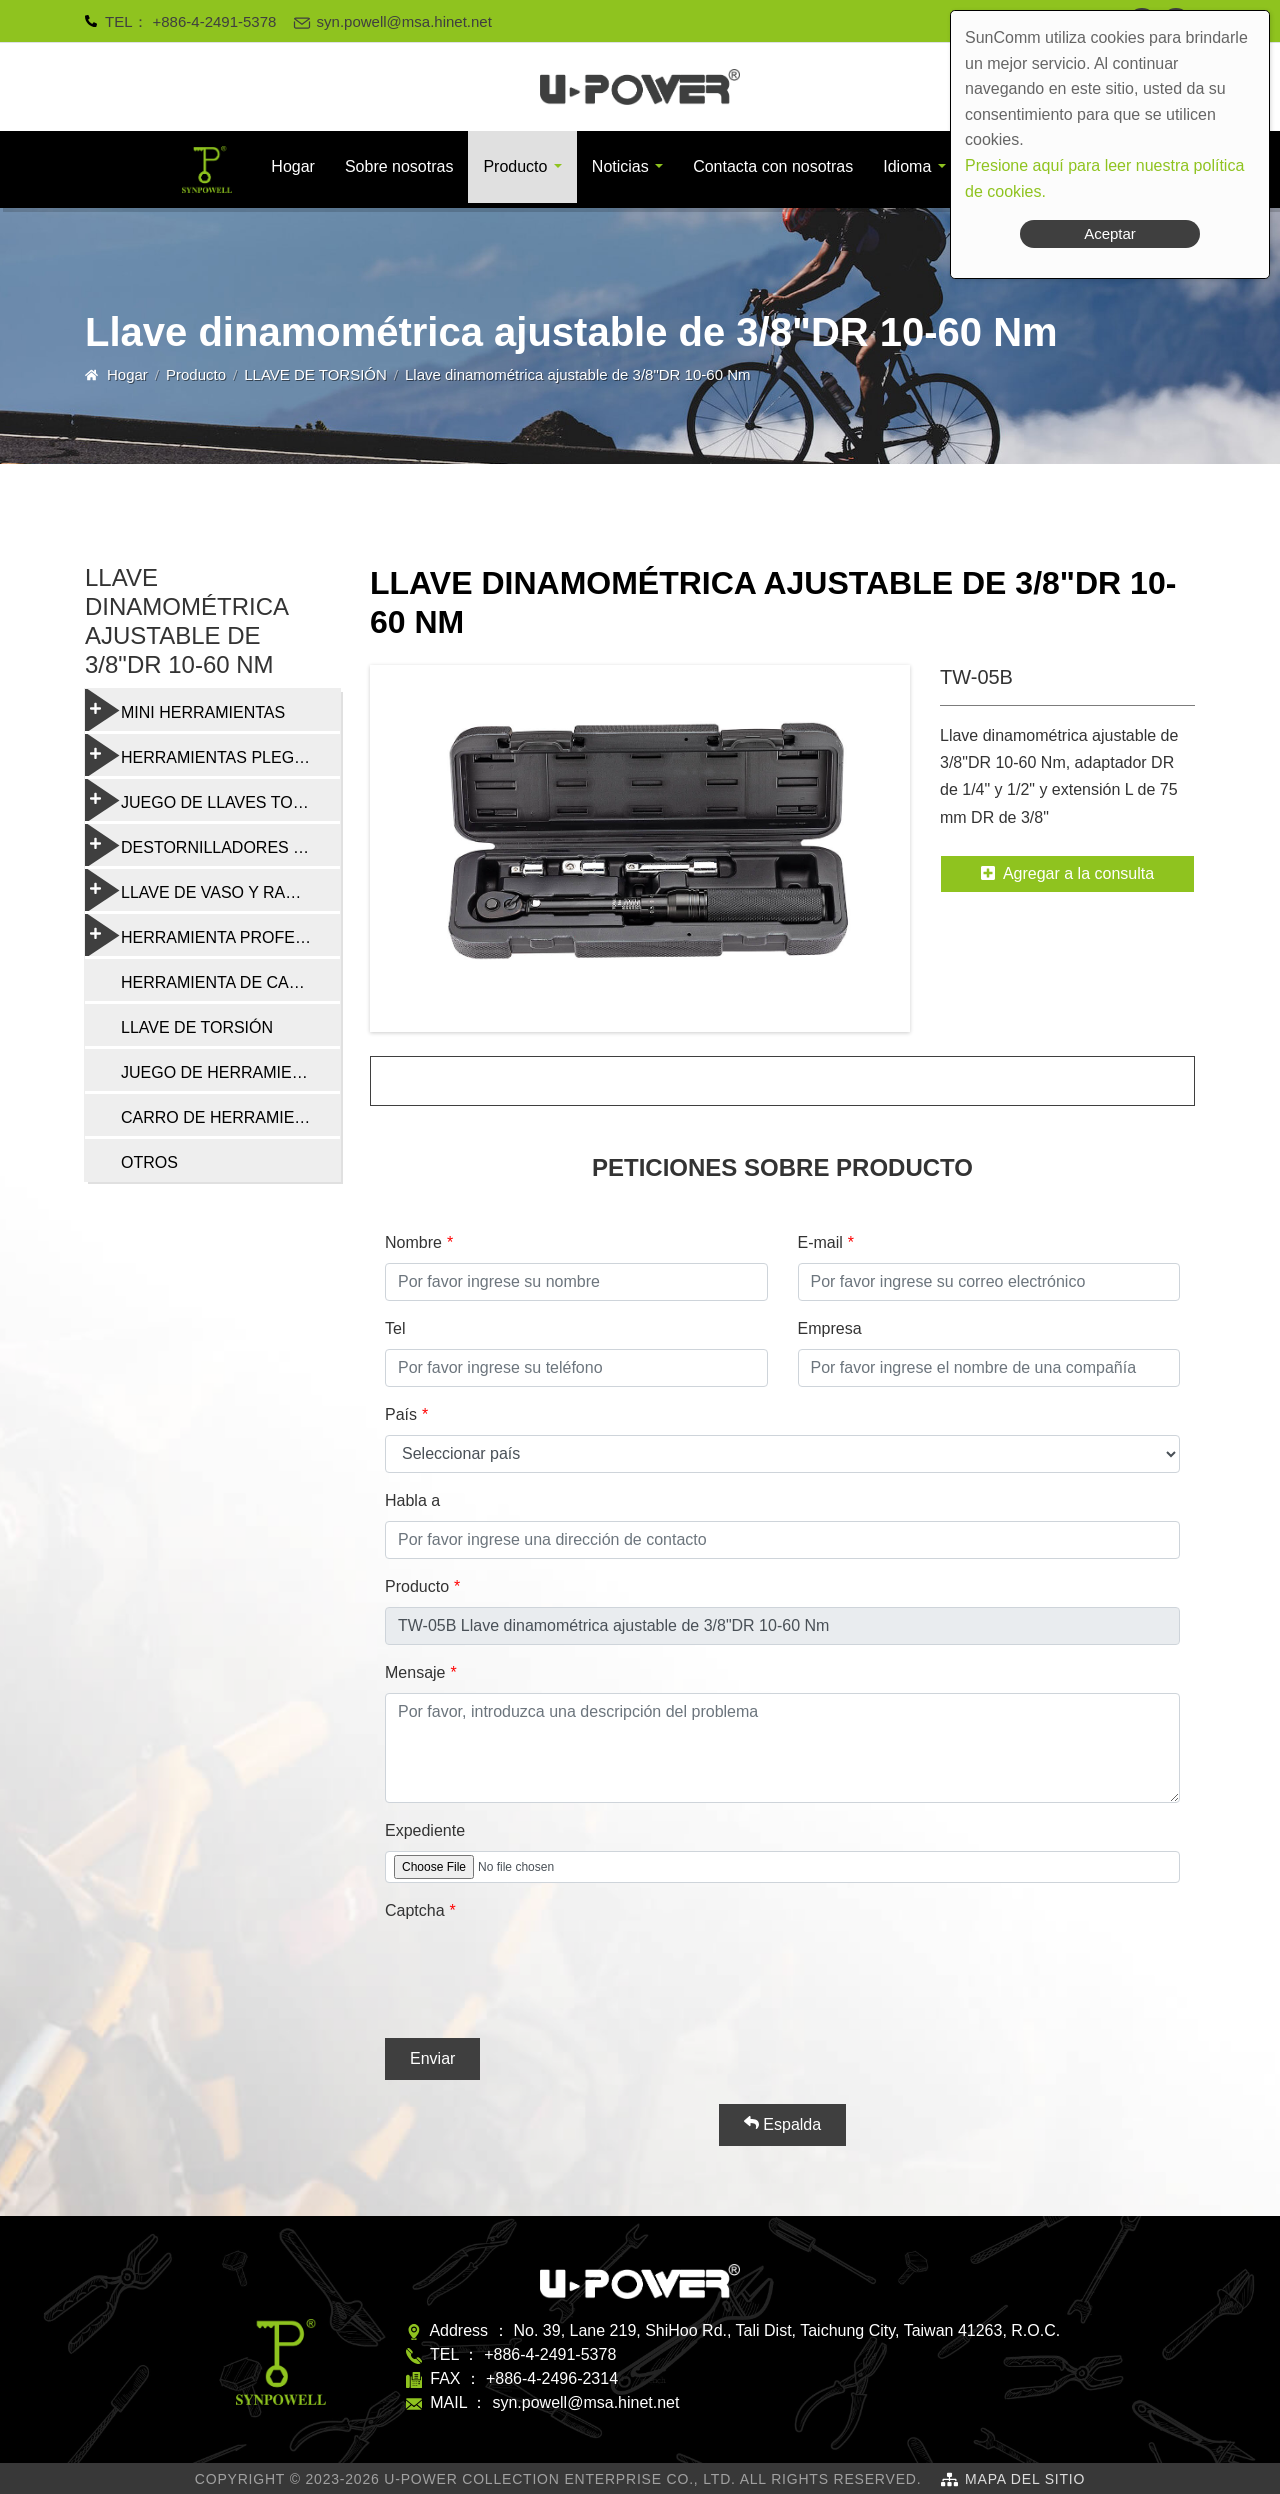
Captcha (415, 1910)
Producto (515, 166)
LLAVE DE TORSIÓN (315, 374)
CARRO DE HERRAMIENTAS (228, 1117)
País (401, 1414)
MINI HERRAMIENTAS (185, 710)
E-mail (820, 1242)
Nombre (413, 1242)
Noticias (620, 166)
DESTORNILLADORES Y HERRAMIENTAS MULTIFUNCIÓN (212, 845)
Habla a (412, 1500)
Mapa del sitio (1025, 2479)
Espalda (782, 2124)
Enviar (432, 2058)
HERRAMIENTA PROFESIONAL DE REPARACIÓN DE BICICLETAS (212, 935)
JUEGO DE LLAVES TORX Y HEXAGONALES (212, 800)
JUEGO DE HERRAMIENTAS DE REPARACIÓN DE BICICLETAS (230, 1072)
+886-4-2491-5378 (215, 21)
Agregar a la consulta (1067, 873)
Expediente (425, 1830)
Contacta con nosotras (773, 166)
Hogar (293, 166)
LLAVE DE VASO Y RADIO (199, 890)
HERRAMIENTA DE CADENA (227, 982)
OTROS (149, 1162)
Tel (395, 1328)
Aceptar (1110, 233)
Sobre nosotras (399, 166)
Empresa (830, 1328)
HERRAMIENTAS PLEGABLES (212, 755)
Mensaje (415, 1672)
